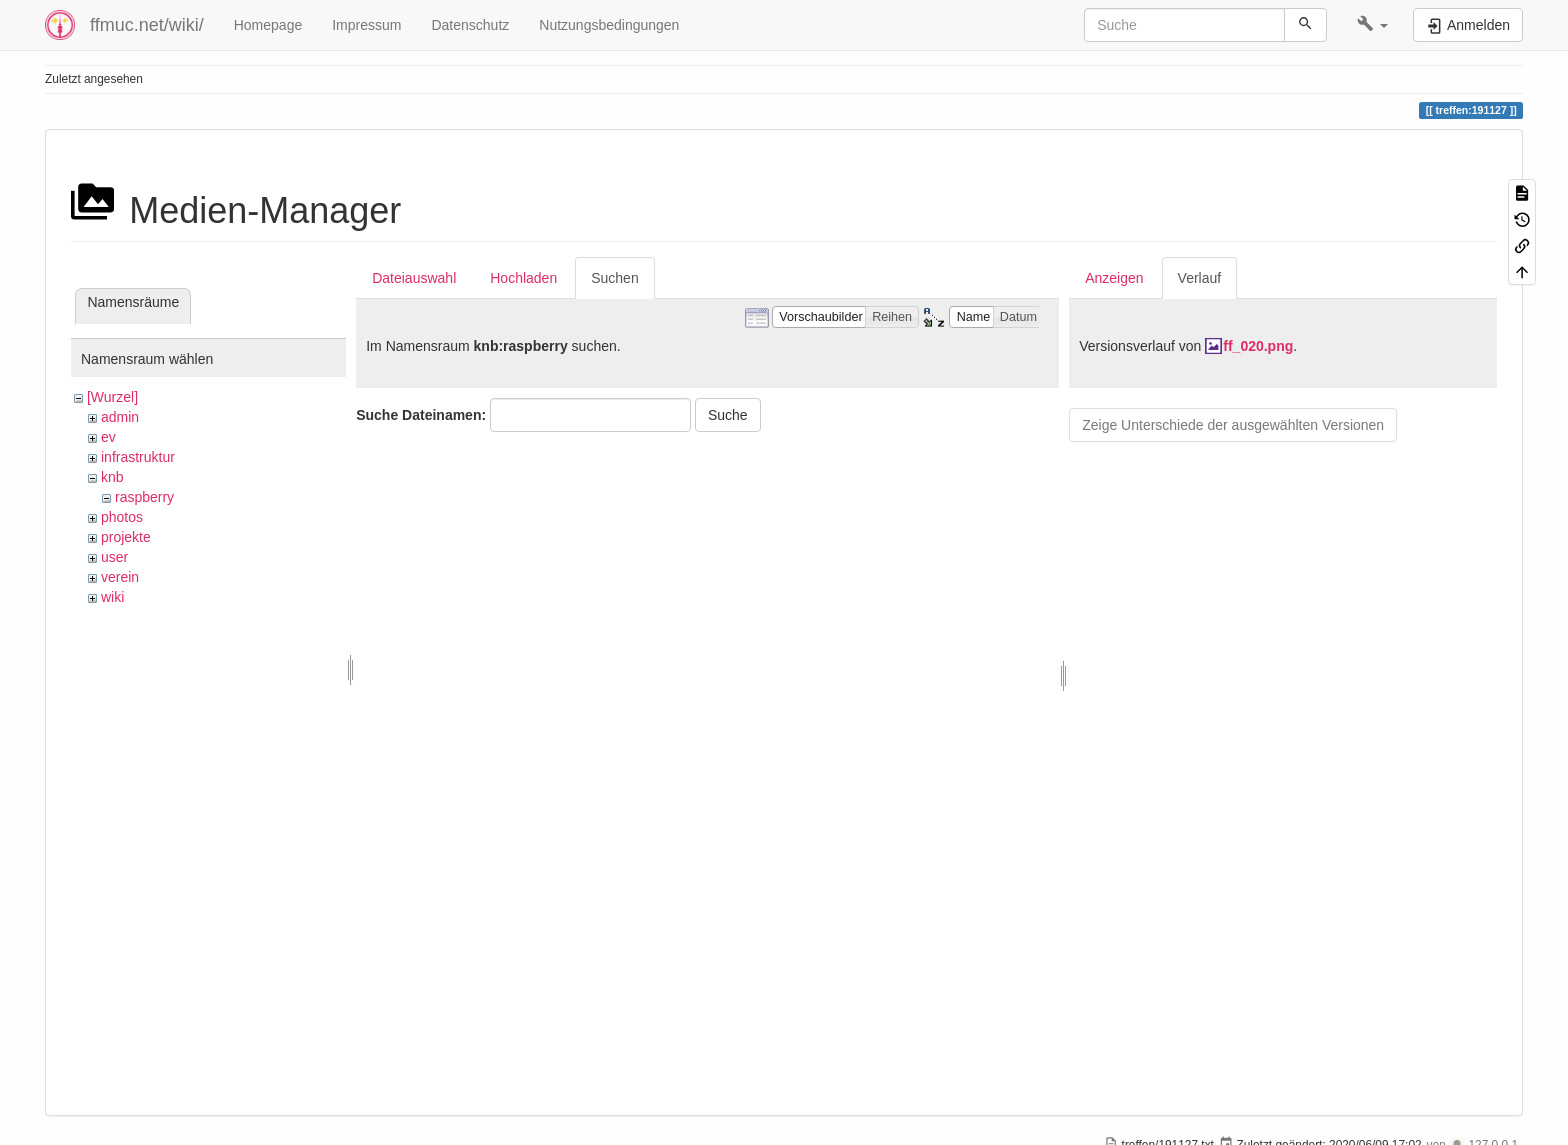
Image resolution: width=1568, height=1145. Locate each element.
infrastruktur (138, 457)
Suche (728, 415)
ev (108, 437)
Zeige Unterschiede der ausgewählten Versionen (1233, 425)
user (114, 557)
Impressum (366, 25)
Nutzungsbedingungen (609, 25)
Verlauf (1200, 278)
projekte (126, 537)
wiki (112, 597)
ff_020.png (1258, 346)
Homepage (268, 25)
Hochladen (523, 278)
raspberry (144, 497)
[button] (1372, 25)
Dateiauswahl (414, 278)
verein (120, 577)
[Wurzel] (112, 397)
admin (120, 417)
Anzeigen (1114, 278)
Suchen (614, 278)
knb (112, 477)
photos (122, 517)
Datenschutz (470, 25)
